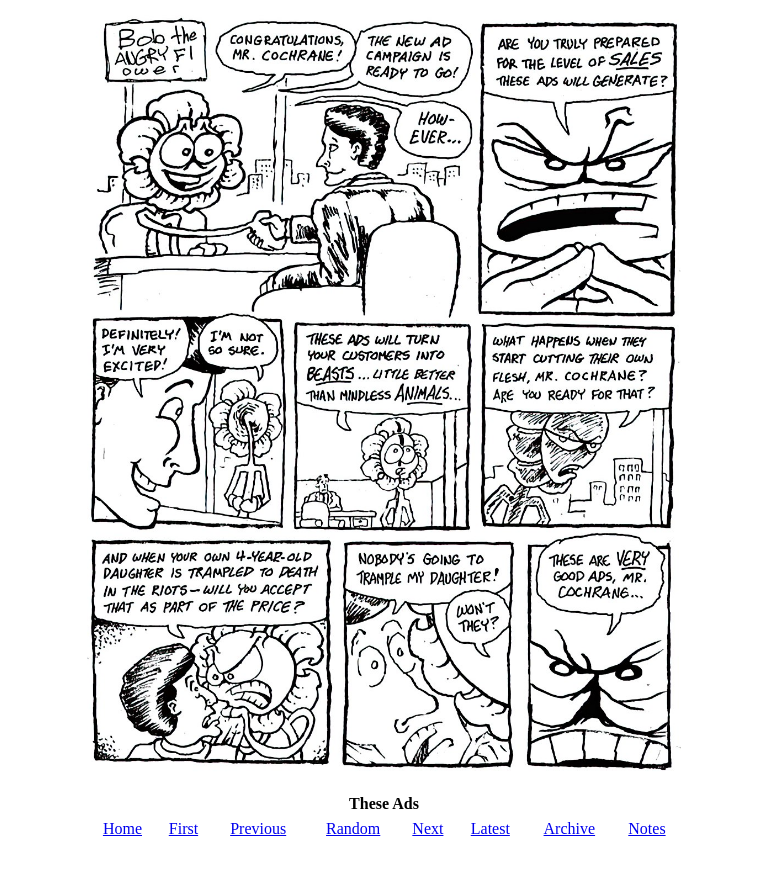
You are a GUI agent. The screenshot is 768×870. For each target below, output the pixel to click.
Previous (258, 828)
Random (353, 828)
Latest (490, 828)
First (183, 828)
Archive (570, 828)
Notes (646, 828)
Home (122, 828)
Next (427, 828)
